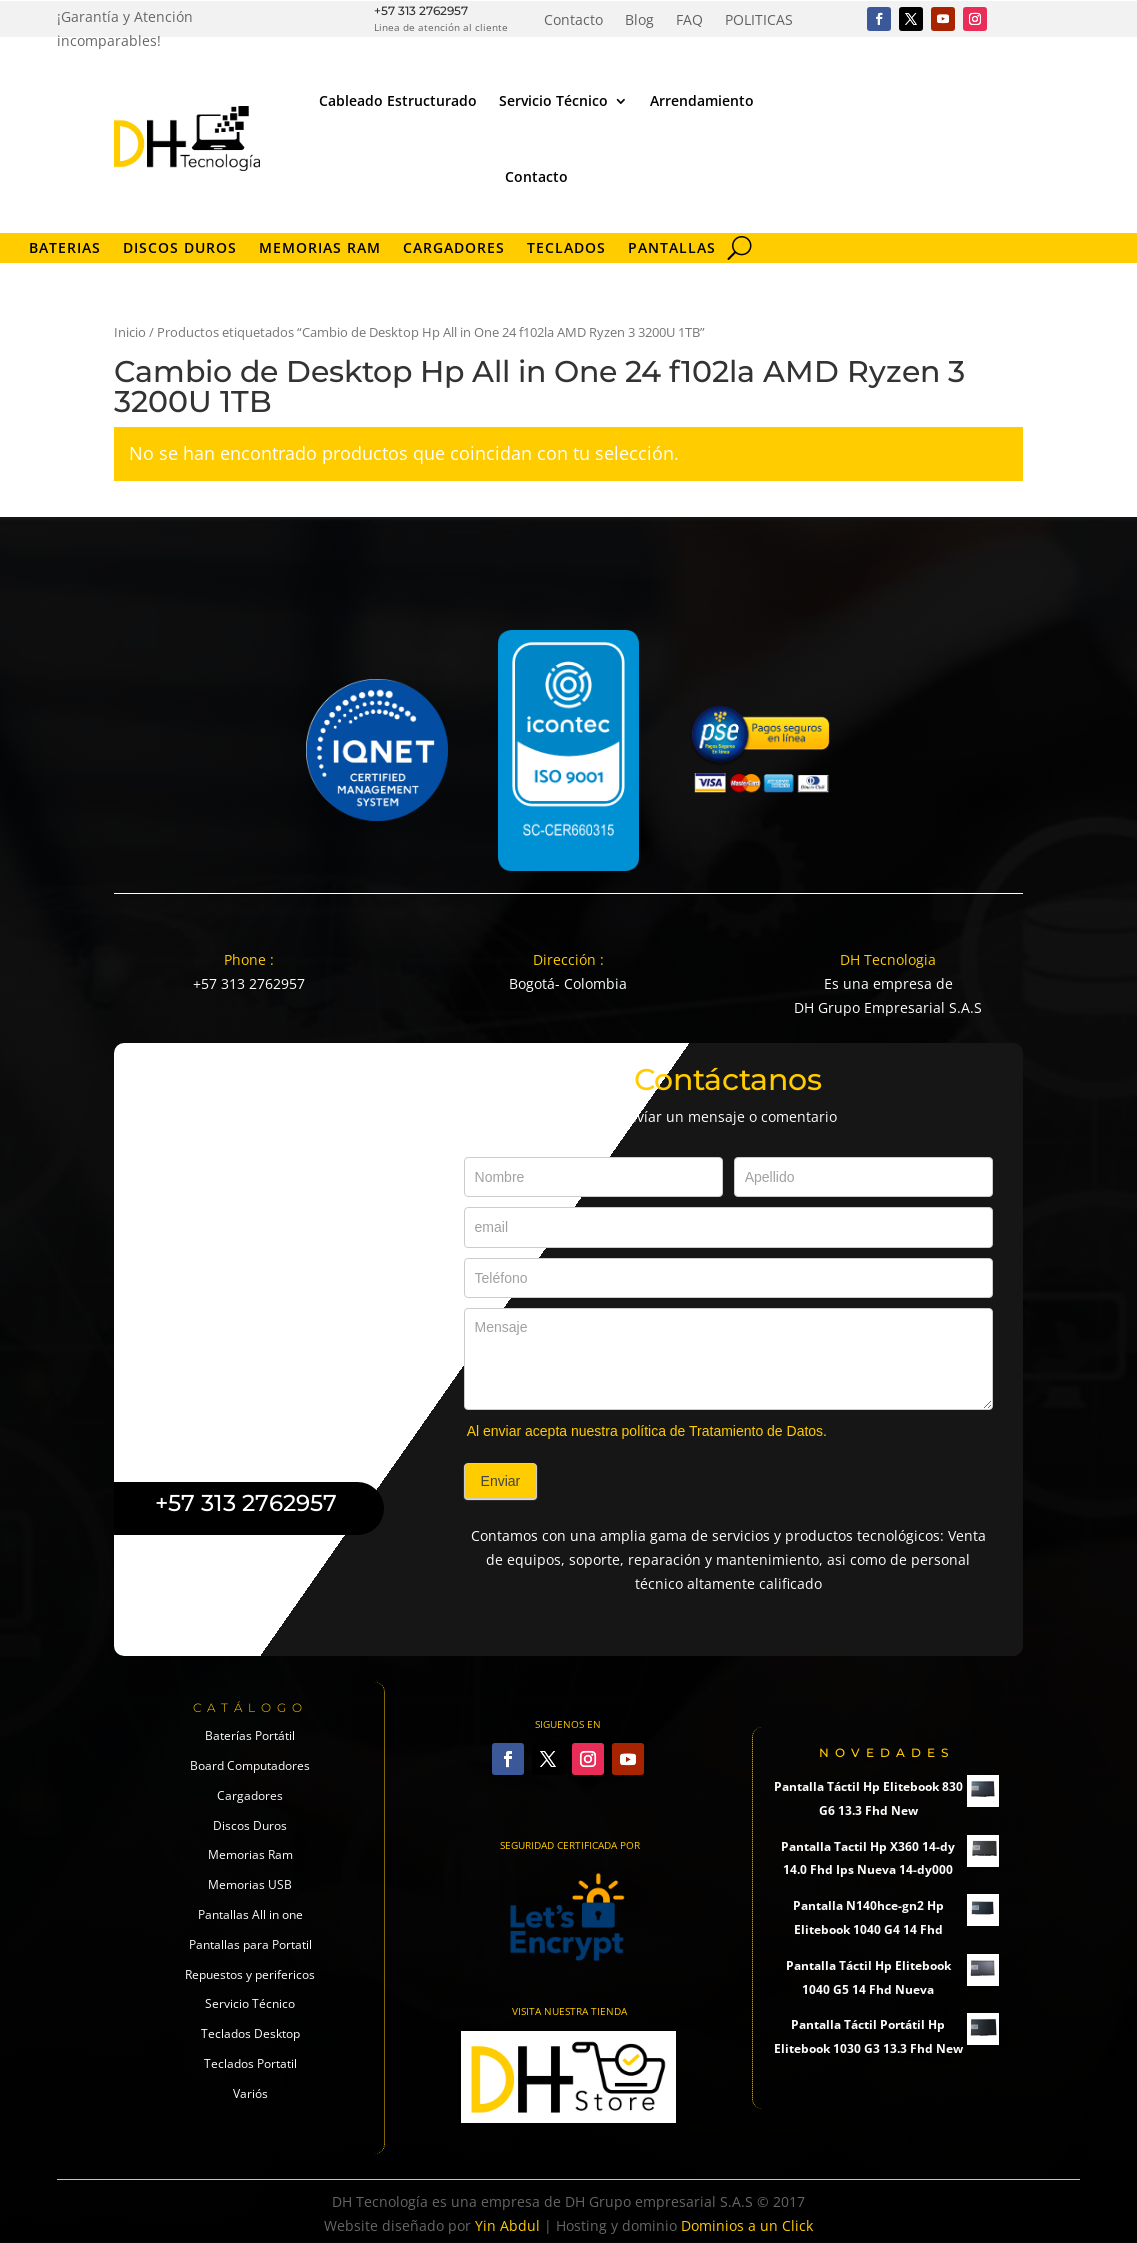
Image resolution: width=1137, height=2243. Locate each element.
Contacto (573, 21)
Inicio (130, 332)
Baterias (65, 249)
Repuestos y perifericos (250, 1974)
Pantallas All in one (250, 1914)
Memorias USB (250, 1884)
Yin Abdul (507, 2225)
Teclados (566, 249)
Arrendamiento (702, 100)
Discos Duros (180, 249)
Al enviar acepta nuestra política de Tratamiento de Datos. (647, 1431)
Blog (639, 21)
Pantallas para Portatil (250, 1944)
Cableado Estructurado (398, 100)
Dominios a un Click (747, 2225)
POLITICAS (759, 21)
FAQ (689, 21)
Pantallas (672, 249)
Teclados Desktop (250, 2033)
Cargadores (454, 249)
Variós (250, 2093)
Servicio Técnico (553, 100)
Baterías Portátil (250, 1735)
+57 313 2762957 (421, 10)
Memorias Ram (250, 1854)
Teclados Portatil (250, 2063)
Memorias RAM (320, 249)
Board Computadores (250, 1765)
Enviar (501, 1481)
